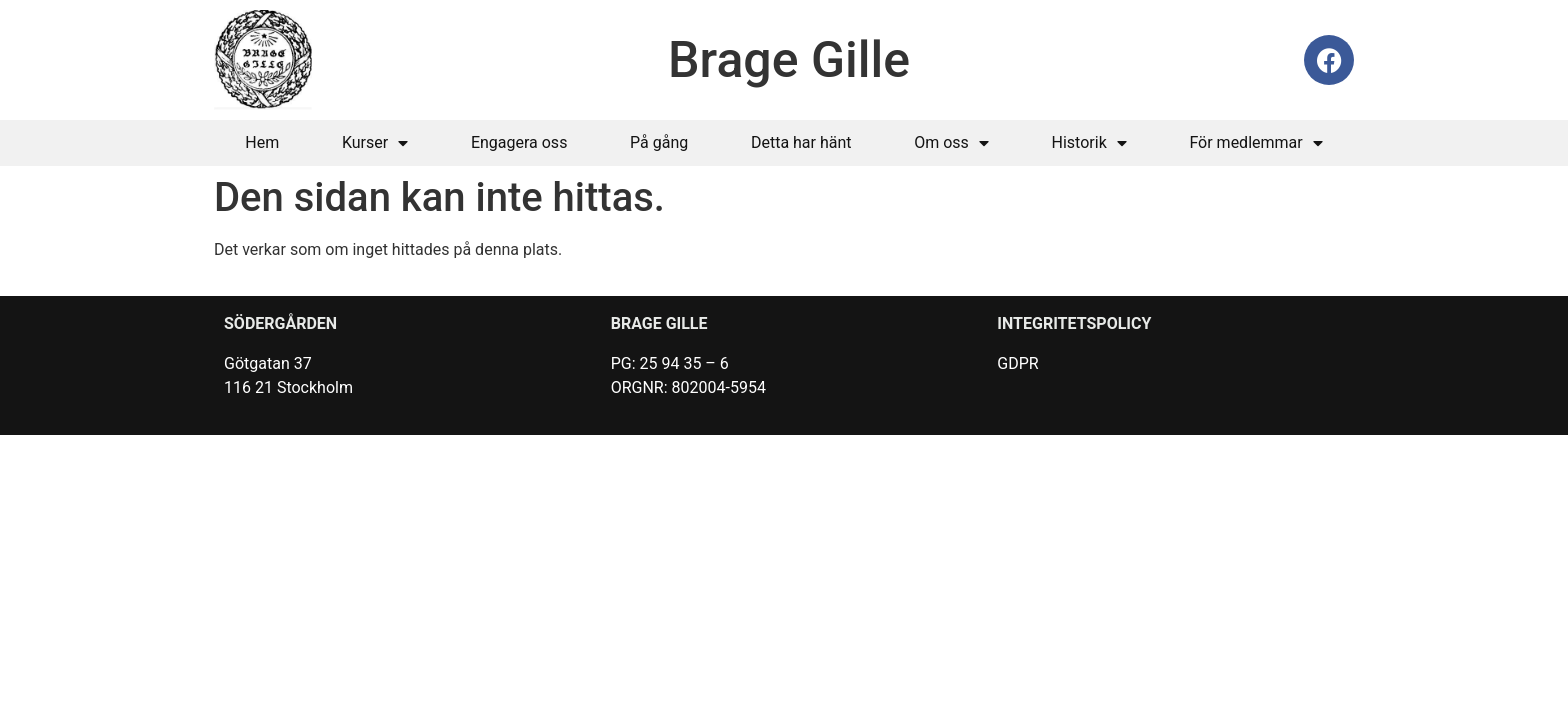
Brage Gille (789, 60)
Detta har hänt (801, 142)
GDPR (1017, 363)
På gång (659, 142)
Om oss (951, 143)
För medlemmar (1255, 143)
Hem (262, 142)
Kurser (375, 143)
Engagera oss (519, 142)
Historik (1089, 143)
